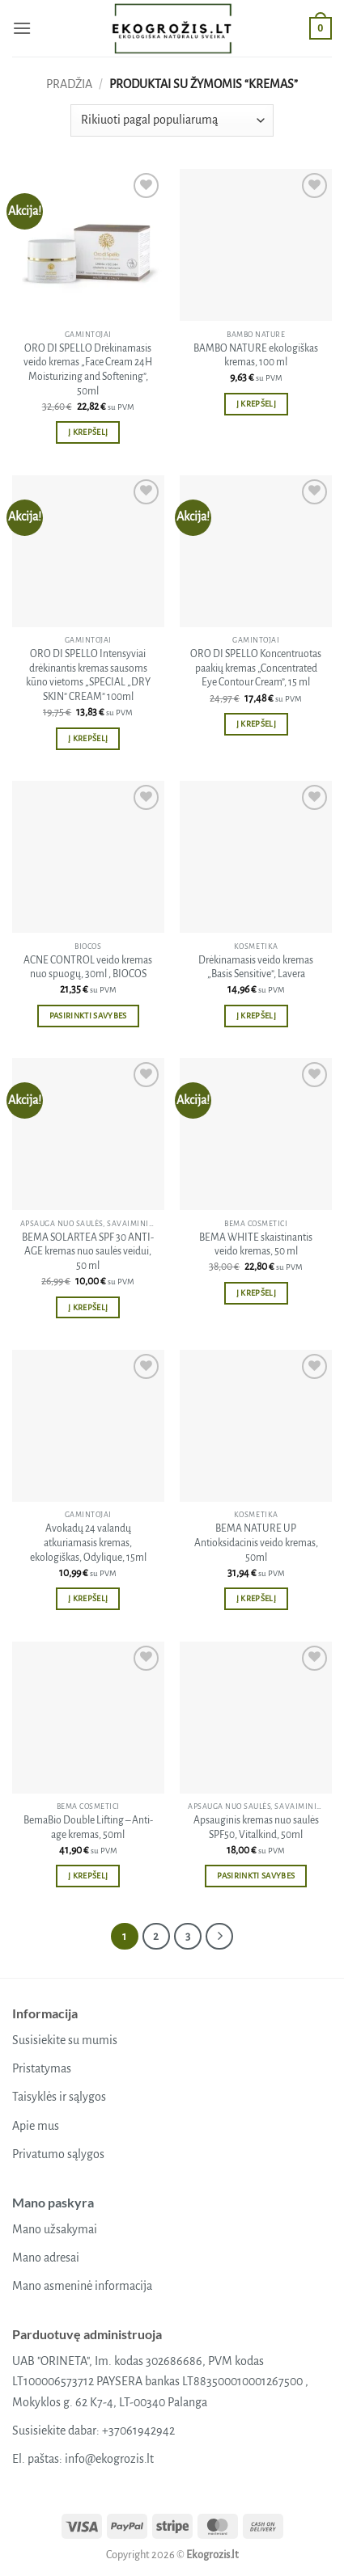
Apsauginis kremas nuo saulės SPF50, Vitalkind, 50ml (256, 1827)
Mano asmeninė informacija (82, 2285)
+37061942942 (138, 2430)
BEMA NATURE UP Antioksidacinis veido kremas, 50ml (256, 1542)
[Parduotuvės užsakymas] (172, 120)
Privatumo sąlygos (58, 2154)
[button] (22, 28)
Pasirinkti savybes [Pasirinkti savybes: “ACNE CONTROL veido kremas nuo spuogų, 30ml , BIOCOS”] (88, 1015)
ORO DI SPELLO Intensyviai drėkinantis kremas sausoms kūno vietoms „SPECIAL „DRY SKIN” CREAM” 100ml (88, 675)
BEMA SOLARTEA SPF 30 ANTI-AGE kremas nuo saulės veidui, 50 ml (88, 1251)
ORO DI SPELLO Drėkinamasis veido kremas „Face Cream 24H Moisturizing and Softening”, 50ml (87, 370)
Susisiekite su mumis (64, 2040)
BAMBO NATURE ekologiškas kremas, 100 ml (255, 356)
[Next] (219, 1936)
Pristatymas (41, 2068)
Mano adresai (45, 2257)
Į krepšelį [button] (88, 432)
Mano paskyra (53, 2202)
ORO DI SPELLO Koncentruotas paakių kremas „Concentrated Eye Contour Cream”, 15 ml (255, 668)
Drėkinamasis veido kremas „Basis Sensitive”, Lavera (255, 967)
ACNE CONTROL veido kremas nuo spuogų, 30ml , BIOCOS (87, 967)
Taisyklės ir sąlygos (59, 2096)
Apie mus (35, 2125)
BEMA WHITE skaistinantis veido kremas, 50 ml (255, 1245)
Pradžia (69, 84)
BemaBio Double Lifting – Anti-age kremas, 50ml (88, 1827)
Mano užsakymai (54, 2229)
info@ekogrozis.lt (109, 2458)
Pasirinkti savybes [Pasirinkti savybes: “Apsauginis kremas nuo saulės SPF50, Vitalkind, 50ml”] (256, 1875)
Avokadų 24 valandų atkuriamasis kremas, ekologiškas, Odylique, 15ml (88, 1542)
